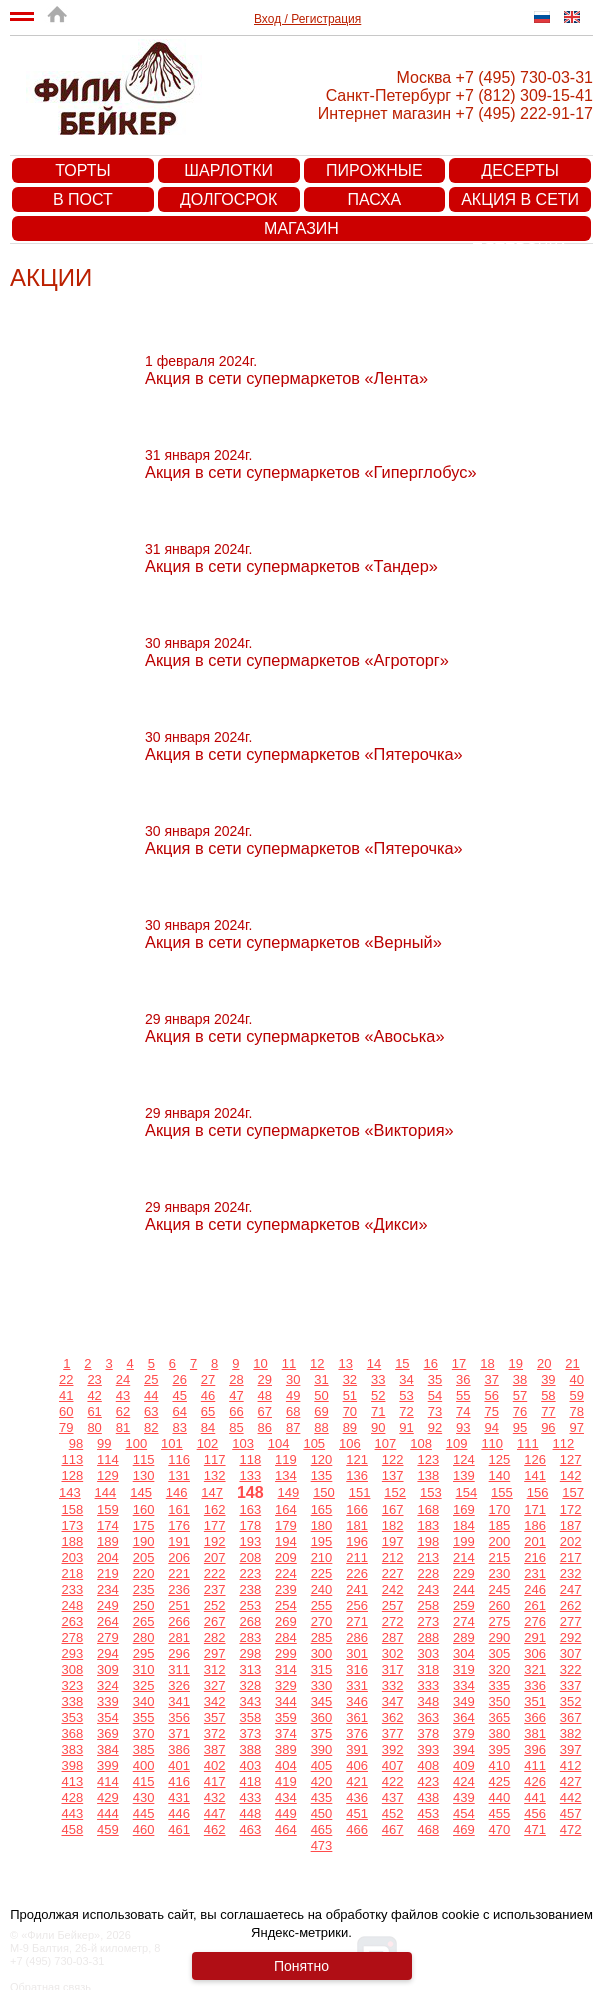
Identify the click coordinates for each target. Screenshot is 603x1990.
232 (571, 1573)
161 (179, 1509)
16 (431, 1363)
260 (500, 1605)
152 (395, 1492)
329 (286, 1685)
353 (72, 1717)
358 (250, 1717)
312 (215, 1669)
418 (250, 1781)
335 (500, 1685)
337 (571, 1685)
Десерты (520, 170)
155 (502, 1492)
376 (357, 1733)
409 (464, 1765)
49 (293, 1395)
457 (571, 1813)
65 (208, 1411)
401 (179, 1765)
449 (286, 1813)
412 (571, 1765)
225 (322, 1573)
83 (179, 1427)
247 (571, 1589)
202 (571, 1541)
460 (144, 1829)
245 (500, 1589)
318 (428, 1669)
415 (144, 1781)
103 (243, 1443)
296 (179, 1653)
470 (500, 1829)
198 (428, 1541)
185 (500, 1525)
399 (108, 1765)
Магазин (301, 228)
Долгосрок (228, 199)
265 (144, 1621)
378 (428, 1733)
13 (345, 1363)
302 (393, 1653)
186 (535, 1525)
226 (357, 1573)
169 (464, 1509)
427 (571, 1781)
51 (350, 1395)
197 (393, 1541)
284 (286, 1637)
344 (286, 1701)
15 (402, 1363)
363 (428, 1717)
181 (357, 1525)
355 (144, 1717)
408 (428, 1765)
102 (208, 1443)
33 (378, 1379)
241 (357, 1589)
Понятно (301, 1966)
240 (322, 1589)
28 (236, 1379)
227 (393, 1573)
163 (250, 1509)
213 (428, 1557)
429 (108, 1797)
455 (500, 1813)
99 (104, 1443)
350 (500, 1701)
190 (144, 1541)
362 (393, 1717)
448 (250, 1813)
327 (215, 1685)
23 (94, 1379)
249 (108, 1605)
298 (250, 1653)
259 (464, 1605)
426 (535, 1781)
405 (322, 1765)
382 (571, 1733)
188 (72, 1541)
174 (108, 1525)
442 (571, 1797)
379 (464, 1733)
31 (321, 1379)
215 (500, 1557)
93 (463, 1427)
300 (322, 1653)
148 (250, 1492)
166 (357, 1509)
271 (357, 1621)
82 (151, 1427)
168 (428, 1509)
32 (350, 1379)
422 (393, 1781)
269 (286, 1621)
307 (571, 1653)
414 (108, 1781)
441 (535, 1797)
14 (374, 1363)
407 (393, 1765)
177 (215, 1525)
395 (500, 1749)
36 (463, 1379)
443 (72, 1813)
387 (215, 1749)
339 (108, 1701)
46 (208, 1395)
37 (491, 1379)
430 (144, 1797)
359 (286, 1717)
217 (571, 1557)
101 (172, 1443)
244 (464, 1589)
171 (535, 1509)
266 (179, 1621)
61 (94, 1411)
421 (357, 1781)
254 (286, 1605)
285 (322, 1637)
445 (144, 1813)
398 (72, 1765)
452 (393, 1813)
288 (428, 1637)
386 (179, 1749)
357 (215, 1717)
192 (215, 1541)
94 (491, 1427)
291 (535, 1637)
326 (179, 1685)
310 (144, 1669)
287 (393, 1637)
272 (393, 1621)
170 (500, 1509)
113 (72, 1459)
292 (571, 1637)
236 (179, 1589)
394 (464, 1749)
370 (144, 1733)
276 (535, 1621)
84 (208, 1427)
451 (357, 1813)
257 (393, 1605)
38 (520, 1379)
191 (179, 1541)
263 (72, 1621)
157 (573, 1492)
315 (322, 1669)
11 (289, 1363)
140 (500, 1475)
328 (250, 1685)
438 (428, 1797)
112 (564, 1443)
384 (108, 1749)
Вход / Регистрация (307, 19)
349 (464, 1701)
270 (322, 1621)
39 (548, 1379)
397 (571, 1749)
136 (357, 1475)
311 (179, 1669)
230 (500, 1573)
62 (123, 1411)
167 (393, 1509)
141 (535, 1475)
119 (286, 1459)
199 (464, 1541)
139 (464, 1475)
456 (535, 1813)
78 (577, 1411)
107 (386, 1443)
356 (179, 1717)
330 (322, 1685)
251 (179, 1605)
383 (72, 1749)
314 (286, 1669)
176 (179, 1525)
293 (72, 1653)
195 (322, 1541)
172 (571, 1509)
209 (286, 1557)
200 (500, 1541)
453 (428, 1813)
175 (144, 1525)
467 (393, 1829)
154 (467, 1492)
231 (535, 1573)
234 (108, 1589)
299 (286, 1653)
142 (571, 1475)
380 (500, 1733)
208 (250, 1557)
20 (544, 1363)
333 (428, 1685)
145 (141, 1492)
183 (428, 1525)
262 (571, 1605)
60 (66, 1411)
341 (179, 1701)
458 (72, 1829)
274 (464, 1621)
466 (357, 1829)
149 (289, 1492)
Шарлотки (228, 170)
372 (215, 1733)
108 (421, 1443)
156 (538, 1492)
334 (464, 1685)
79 (66, 1427)
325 (144, 1685)
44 (151, 1395)
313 (250, 1669)
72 (406, 1411)
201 (535, 1541)
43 (123, 1395)
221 (179, 1573)
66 (236, 1411)
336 (535, 1685)
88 (321, 1427)
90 (378, 1427)
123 (428, 1459)
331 (357, 1685)
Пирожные (374, 170)
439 (464, 1797)
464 (286, 1829)
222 (215, 1573)
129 (108, 1475)
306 (535, 1653)
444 (108, 1813)
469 (464, 1829)
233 (72, 1589)
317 (393, 1669)
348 (428, 1701)
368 (72, 1733)
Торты (82, 170)
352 (571, 1701)
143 (70, 1492)
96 (548, 1427)
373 (250, 1733)
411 (535, 1765)
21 (572, 1363)
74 (463, 1411)
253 (250, 1605)
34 (406, 1379)
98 (76, 1443)
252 (215, 1605)
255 (322, 1605)
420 (322, 1781)
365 (500, 1717)
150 (324, 1492)
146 (177, 1492)
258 (428, 1605)
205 (144, 1557)
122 (393, 1459)
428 (72, 1797)
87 (293, 1427)
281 (179, 1637)
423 (428, 1781)
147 (212, 1492)
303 (428, 1653)
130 (144, 1475)
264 (108, 1621)
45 (179, 1395)
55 (463, 1395)
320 (500, 1669)
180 (322, 1525)
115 (144, 1459)
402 (215, 1765)
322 (571, 1669)
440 (500, 1797)
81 (123, 1427)
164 (286, 1509)
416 (179, 1781)
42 (94, 1395)
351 (535, 1701)
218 (72, 1573)
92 (435, 1427)
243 (428, 1589)
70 (350, 1411)
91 (406, 1427)
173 (72, 1525)
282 (215, 1637)
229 (464, 1573)
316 (357, 1669)
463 (250, 1829)
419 (286, 1781)
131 (179, 1475)
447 (215, 1813)
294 (108, 1653)
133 (250, 1475)
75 (491, 1411)
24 (123, 1379)
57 (520, 1395)
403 (250, 1765)
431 (179, 1797)
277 (571, 1621)
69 (321, 1411)
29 (265, 1379)
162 (215, 1509)
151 (360, 1492)
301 (357, 1653)
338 (72, 1701)
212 (393, 1557)
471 (535, 1829)
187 (571, 1525)
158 (72, 1509)
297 (215, 1653)
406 (357, 1765)
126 (535, 1459)
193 (250, 1541)
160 (144, 1509)
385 (144, 1749)
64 (179, 1411)
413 (72, 1781)
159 (108, 1509)
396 (535, 1749)
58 (548, 1395)
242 (393, 1589)
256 (357, 1605)
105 (314, 1443)
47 (236, 1395)
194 (286, 1541)
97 (577, 1427)
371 (179, 1733)
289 (464, 1637)
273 (428, 1621)
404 (286, 1765)
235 (144, 1589)
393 (428, 1749)
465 (322, 1829)
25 (151, 1379)
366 (535, 1717)
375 (322, 1733)
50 (321, 1395)
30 (293, 1379)
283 (250, 1637)
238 (250, 1589)
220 (144, 1573)
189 (108, 1541)
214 (464, 1557)
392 (393, 1749)
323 (72, 1685)
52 (378, 1395)
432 (215, 1797)
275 (500, 1621)
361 (357, 1717)
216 (535, 1557)
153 (431, 1492)
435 (322, 1797)
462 (215, 1829)
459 (108, 1829)
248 (72, 1605)
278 (72, 1637)
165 (322, 1509)
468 (428, 1829)
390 (322, 1749)
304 (464, 1653)
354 (108, 1717)
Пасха (374, 199)
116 (179, 1459)
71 (378, 1411)
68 (293, 1411)
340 (144, 1701)
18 (487, 1363)
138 (428, 1475)
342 (215, 1701)
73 (435, 1411)
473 (322, 1845)
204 (108, 1557)
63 (151, 1411)
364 (464, 1717)
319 (464, 1669)
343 (250, 1701)
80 (94, 1427)
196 (357, 1541)
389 (286, 1749)
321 (535, 1669)
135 (322, 1475)
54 (435, 1395)
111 (528, 1443)
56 (491, 1395)
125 (500, 1459)
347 (393, 1701)
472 (571, 1829)
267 (215, 1621)
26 (179, 1379)
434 (286, 1797)
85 (236, 1427)
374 (286, 1733)
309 (108, 1669)
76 (520, 1411)
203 (72, 1557)
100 (136, 1443)
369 (108, 1733)
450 (322, 1813)
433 (250, 1797)
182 (393, 1525)
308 (72, 1669)
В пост (83, 199)
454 (464, 1813)
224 (286, 1573)
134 (286, 1475)
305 (500, 1653)
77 (548, 1411)
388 (250, 1749)
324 (108, 1685)
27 (208, 1379)
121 (357, 1459)
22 (66, 1379)
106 (350, 1443)
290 (500, 1637)
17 (459, 1363)
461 (179, 1829)
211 (357, 1557)
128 (72, 1475)
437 (393, 1797)
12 (317, 1363)
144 (106, 1492)
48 (265, 1395)
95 (520, 1427)
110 (492, 1443)
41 (66, 1395)
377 (393, 1733)
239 (286, 1589)
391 (357, 1749)
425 (500, 1781)
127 (571, 1459)
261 (535, 1605)
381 (535, 1733)
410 (500, 1765)
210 (322, 1557)
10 (260, 1363)
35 (435, 1379)
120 (322, 1459)
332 (393, 1685)
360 (322, 1717)
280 (144, 1637)
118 (250, 1459)
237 (215, 1589)
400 (144, 1765)
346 (357, 1701)
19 (516, 1363)
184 (464, 1525)
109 (457, 1443)
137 (393, 1475)
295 (144, 1653)
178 (250, 1525)
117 (215, 1459)
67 (265, 1411)
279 (108, 1637)
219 (108, 1573)
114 (108, 1459)
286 (357, 1637)
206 (179, 1557)
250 (144, 1605)
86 (265, 1427)
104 (279, 1443)
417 (215, 1781)
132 (215, 1475)
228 (428, 1573)
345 (322, 1701)
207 (215, 1557)
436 (357, 1797)
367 (571, 1717)
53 (406, 1395)
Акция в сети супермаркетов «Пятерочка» (520, 201)
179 (286, 1525)
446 (179, 1813)
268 (250, 1621)
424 (464, 1781)
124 (464, 1459)
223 (250, 1573)
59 (577, 1395)
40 (577, 1379)
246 (535, 1589)
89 (350, 1427)
